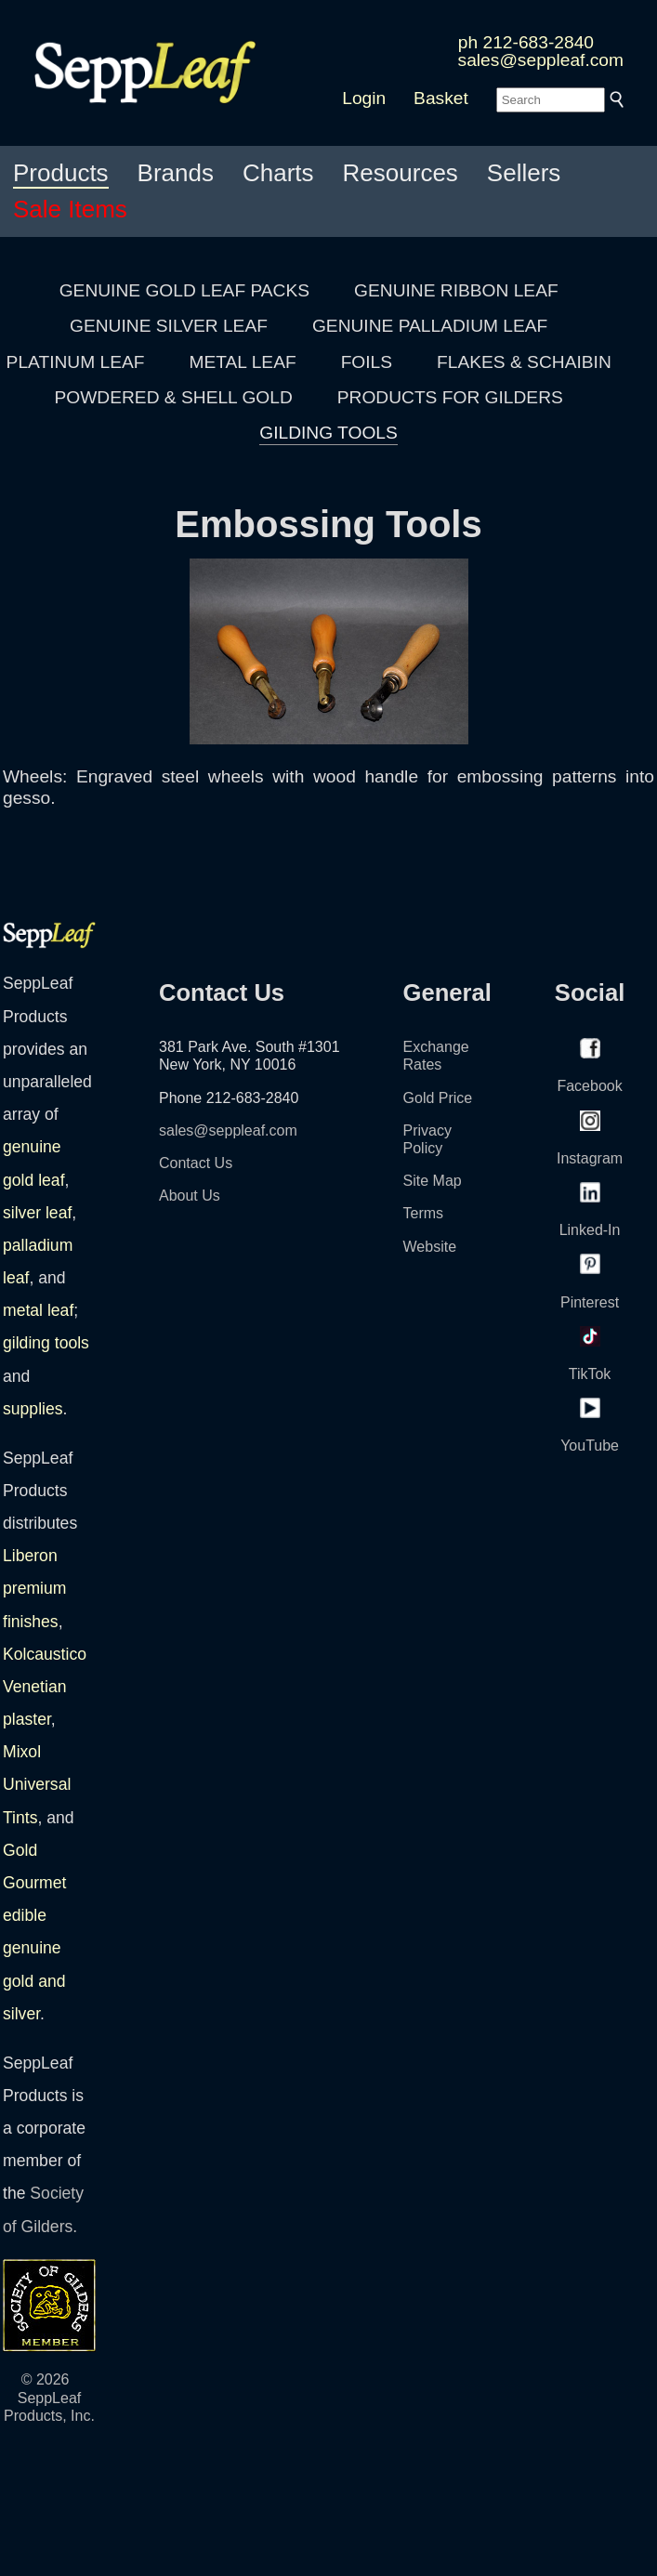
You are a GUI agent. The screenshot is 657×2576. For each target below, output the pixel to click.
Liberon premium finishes (34, 1588)
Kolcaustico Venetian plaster (44, 1686)
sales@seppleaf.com (541, 60)
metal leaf (38, 1310)
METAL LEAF (243, 362)
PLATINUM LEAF (76, 362)
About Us (189, 1195)
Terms (423, 1213)
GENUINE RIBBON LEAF (456, 290)
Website (430, 1247)
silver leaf (37, 1212)
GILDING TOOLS (328, 432)
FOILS (366, 362)
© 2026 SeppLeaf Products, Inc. (49, 2397)
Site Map (432, 1181)
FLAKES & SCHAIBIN (524, 362)
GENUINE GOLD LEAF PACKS (184, 290)
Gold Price (438, 1098)
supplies (33, 1409)
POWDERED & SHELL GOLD (174, 397)
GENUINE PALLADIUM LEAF (429, 325)
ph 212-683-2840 (526, 42)
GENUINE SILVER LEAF (169, 325)
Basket (441, 98)
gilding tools (46, 1343)
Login (364, 98)
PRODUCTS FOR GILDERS (450, 397)
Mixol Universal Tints (37, 1784)
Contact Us (195, 1163)
